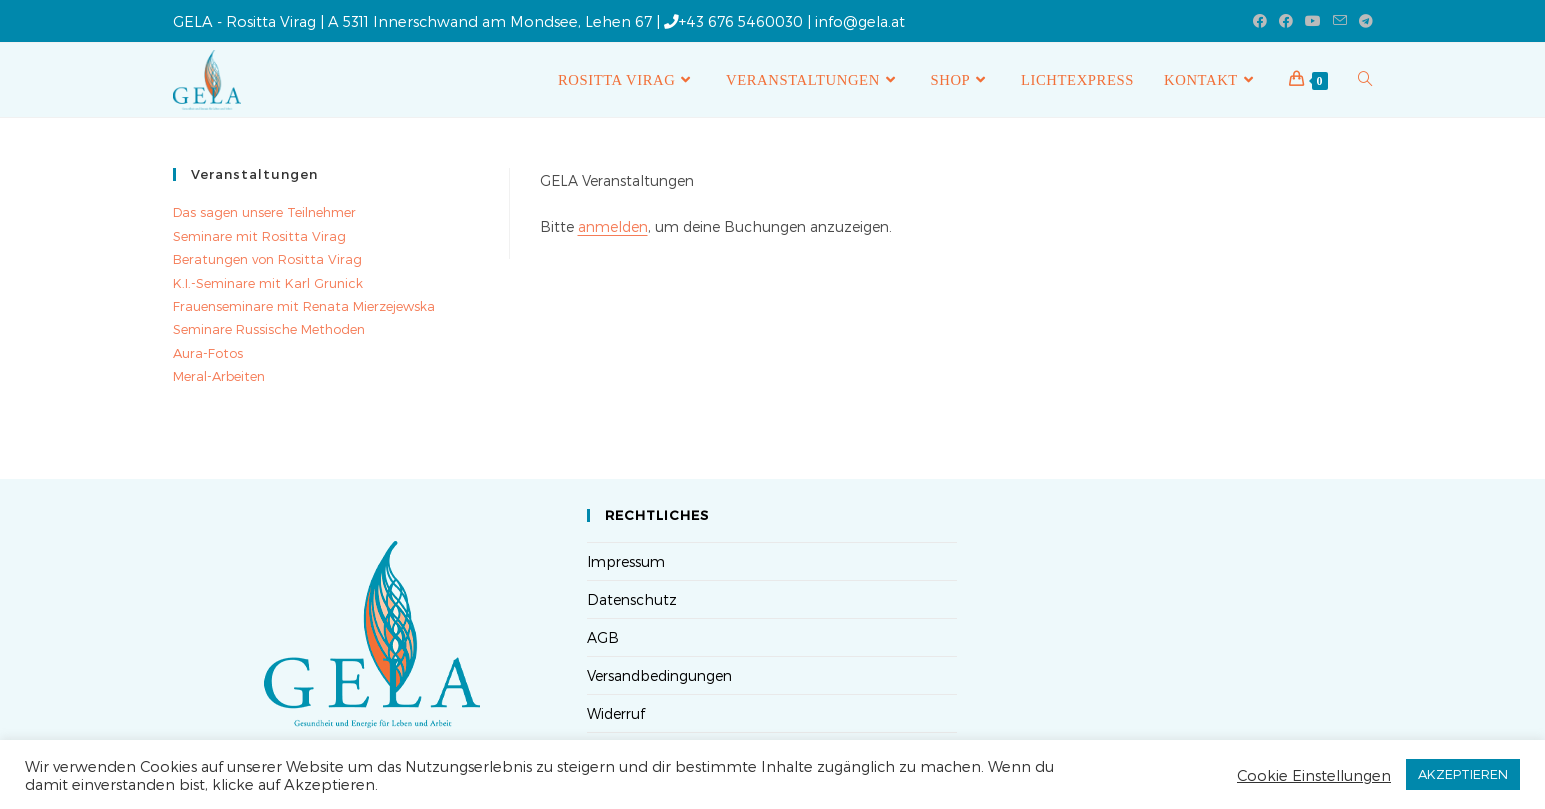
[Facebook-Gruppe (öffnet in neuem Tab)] (1286, 21)
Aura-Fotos (208, 353)
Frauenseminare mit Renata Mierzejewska (304, 306)
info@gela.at (860, 21)
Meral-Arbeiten (219, 376)
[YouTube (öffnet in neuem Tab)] (1313, 21)
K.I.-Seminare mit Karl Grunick (268, 283)
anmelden (613, 226)
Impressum (626, 561)
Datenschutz (632, 599)
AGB (603, 637)
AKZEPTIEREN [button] (1463, 774)
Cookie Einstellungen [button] (1314, 775)
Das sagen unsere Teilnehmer (264, 212)
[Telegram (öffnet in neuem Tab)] (1363, 21)
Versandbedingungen (659, 675)
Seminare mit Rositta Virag (259, 236)
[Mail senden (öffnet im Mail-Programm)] (1340, 21)
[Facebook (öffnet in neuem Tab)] (1260, 21)
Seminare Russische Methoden (269, 329)
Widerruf (616, 713)
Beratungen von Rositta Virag (267, 259)
